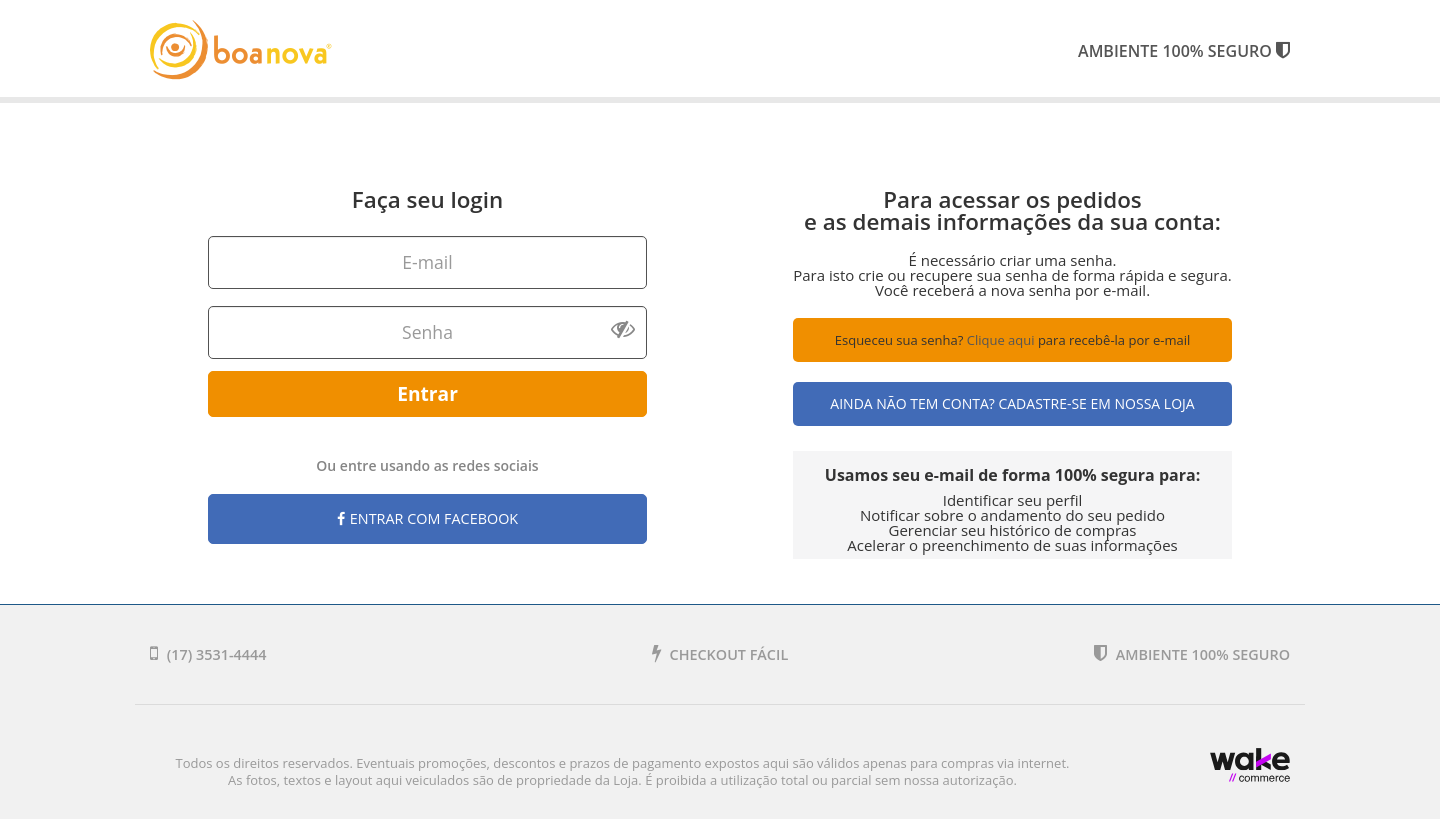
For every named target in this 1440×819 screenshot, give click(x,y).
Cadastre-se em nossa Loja (1096, 403)
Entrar (427, 393)
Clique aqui (1001, 340)
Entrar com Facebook (427, 518)
